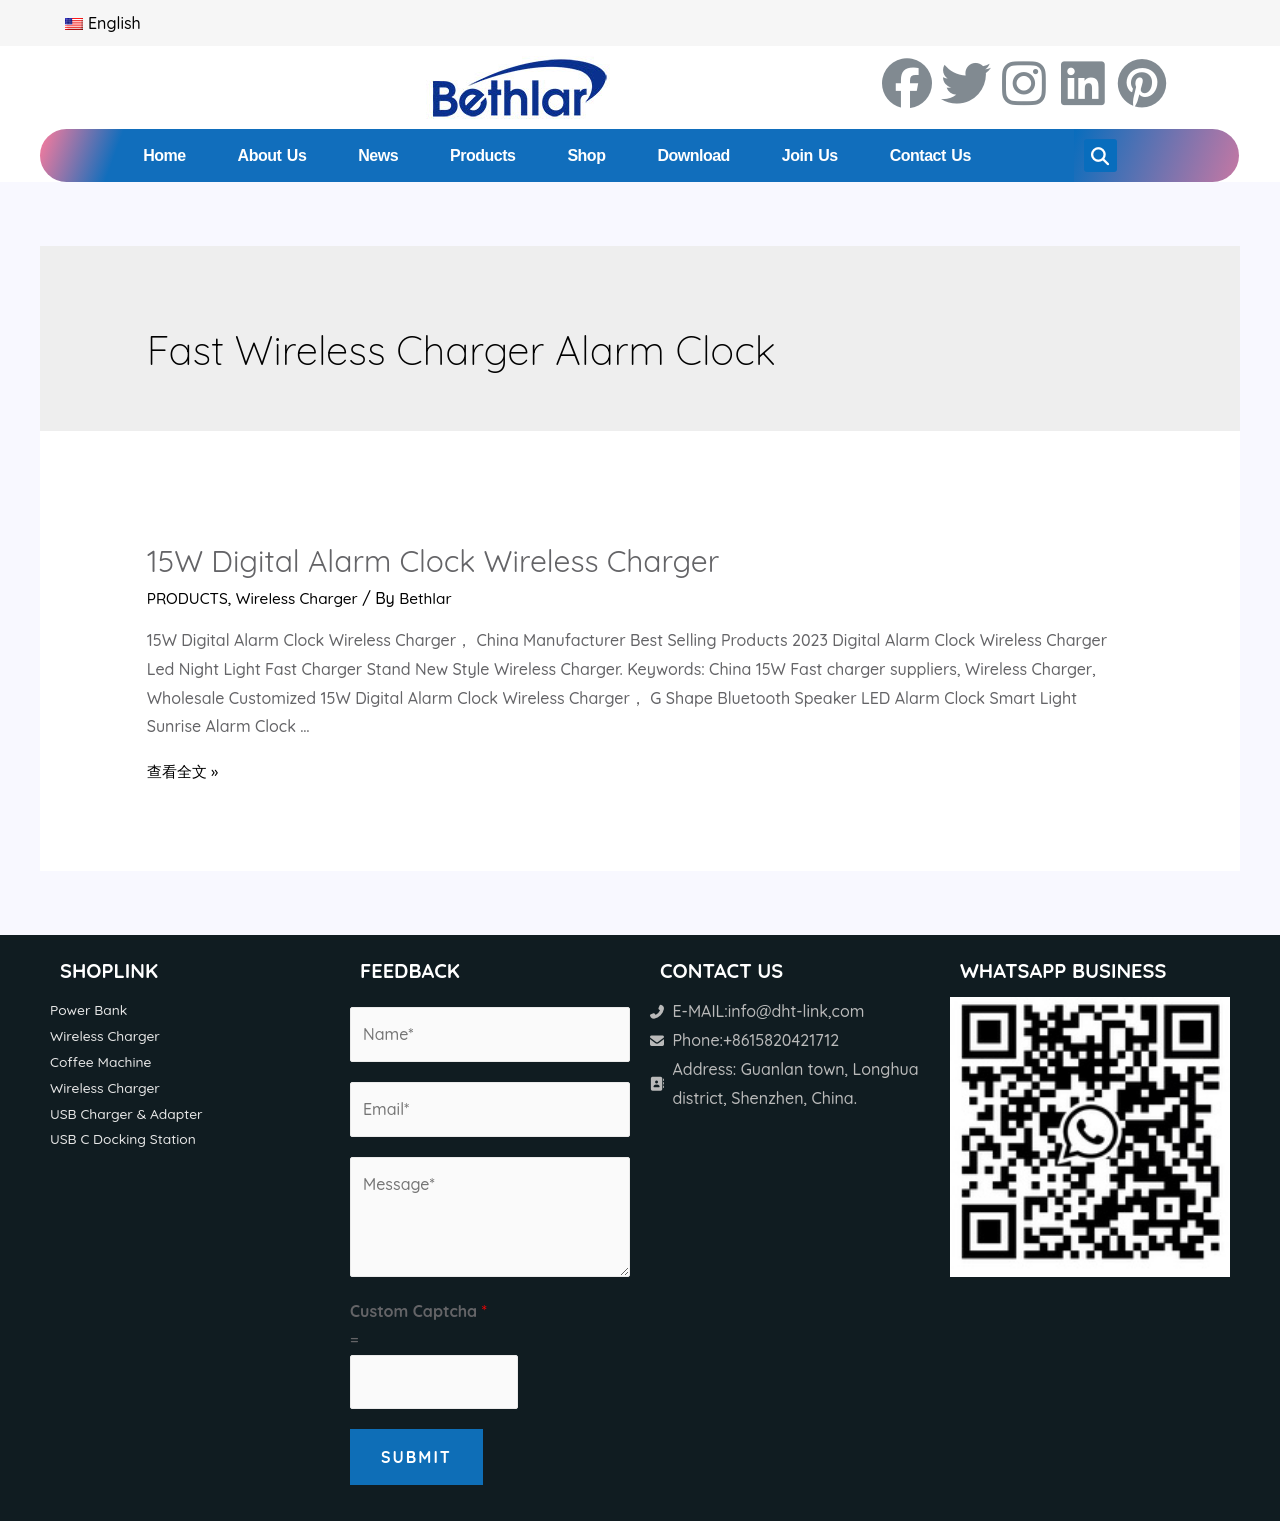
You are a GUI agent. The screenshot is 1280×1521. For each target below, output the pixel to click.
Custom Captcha (418, 1311)
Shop (586, 155)
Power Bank (90, 1010)
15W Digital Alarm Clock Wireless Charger (433, 561)
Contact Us (930, 155)
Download (693, 155)
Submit (416, 1457)
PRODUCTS (189, 598)
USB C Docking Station (126, 1142)
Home (164, 155)
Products (482, 155)
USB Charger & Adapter (129, 1116)
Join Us (810, 155)
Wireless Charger (302, 598)
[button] (1100, 155)
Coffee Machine (103, 1063)
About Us (272, 155)
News (378, 155)
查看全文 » (185, 771)
